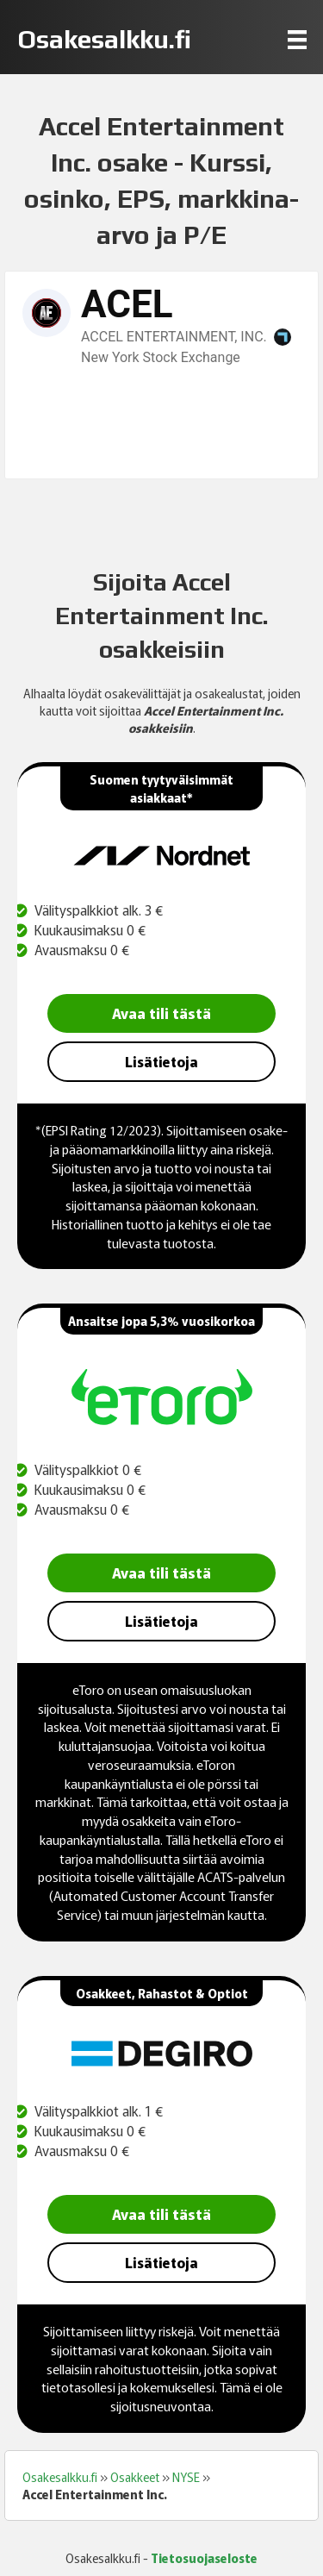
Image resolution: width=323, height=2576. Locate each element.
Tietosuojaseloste (204, 2558)
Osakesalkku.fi (59, 2476)
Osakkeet (134, 2476)
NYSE (186, 2476)
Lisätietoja (161, 1061)
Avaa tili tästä (161, 1012)
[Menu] (297, 39)
